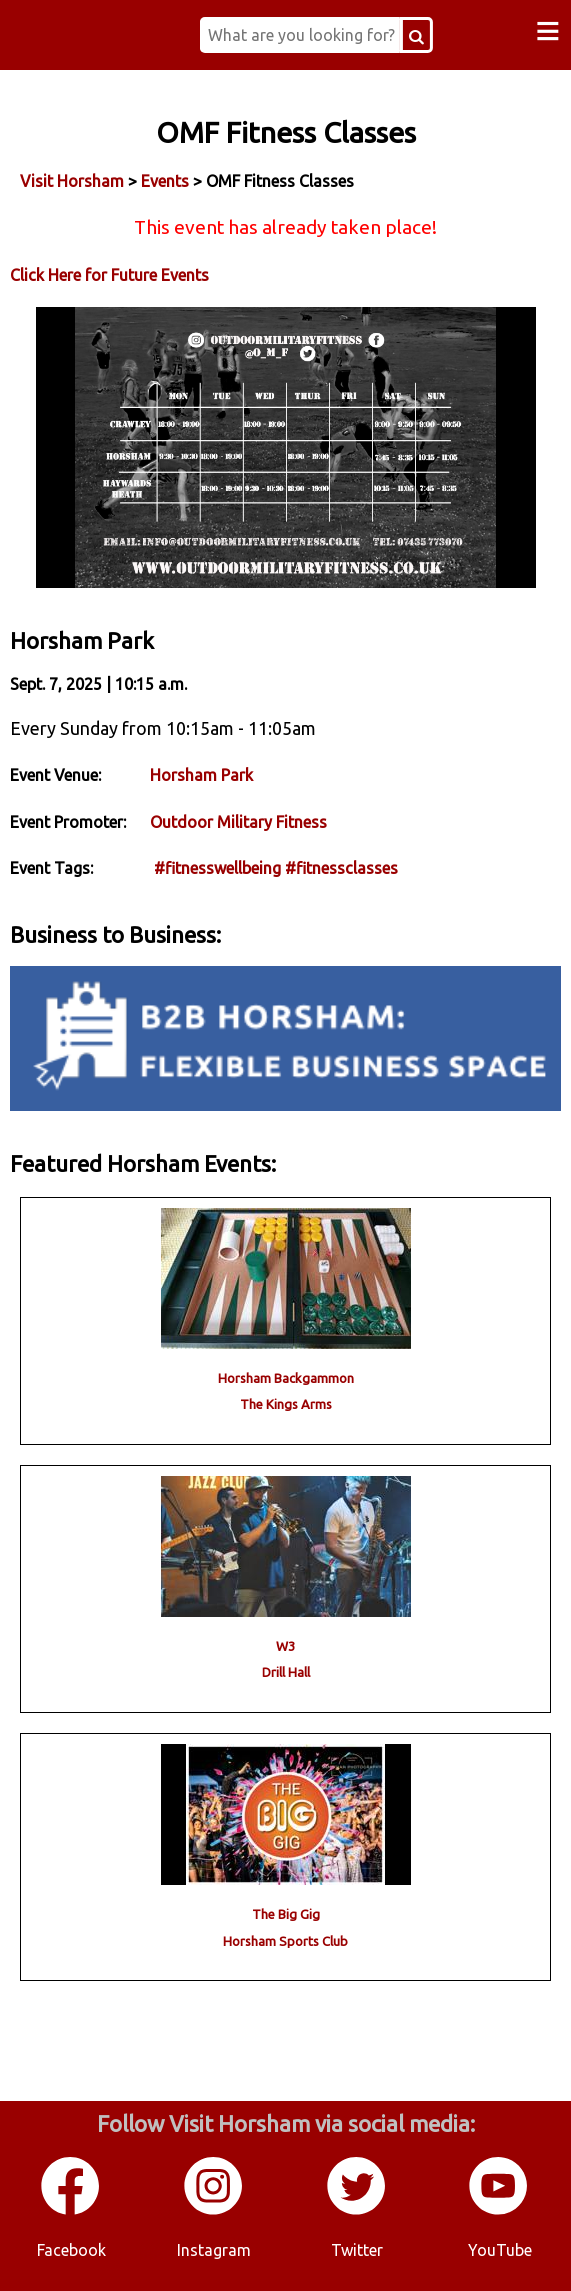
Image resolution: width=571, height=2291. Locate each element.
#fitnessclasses (341, 868)
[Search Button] (416, 35)
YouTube (500, 2250)
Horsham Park (201, 775)
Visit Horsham (72, 181)
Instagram (214, 2250)
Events (165, 181)
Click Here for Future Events (109, 275)
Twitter (357, 2250)
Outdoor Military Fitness (238, 822)
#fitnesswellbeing (217, 868)
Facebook (71, 2250)
